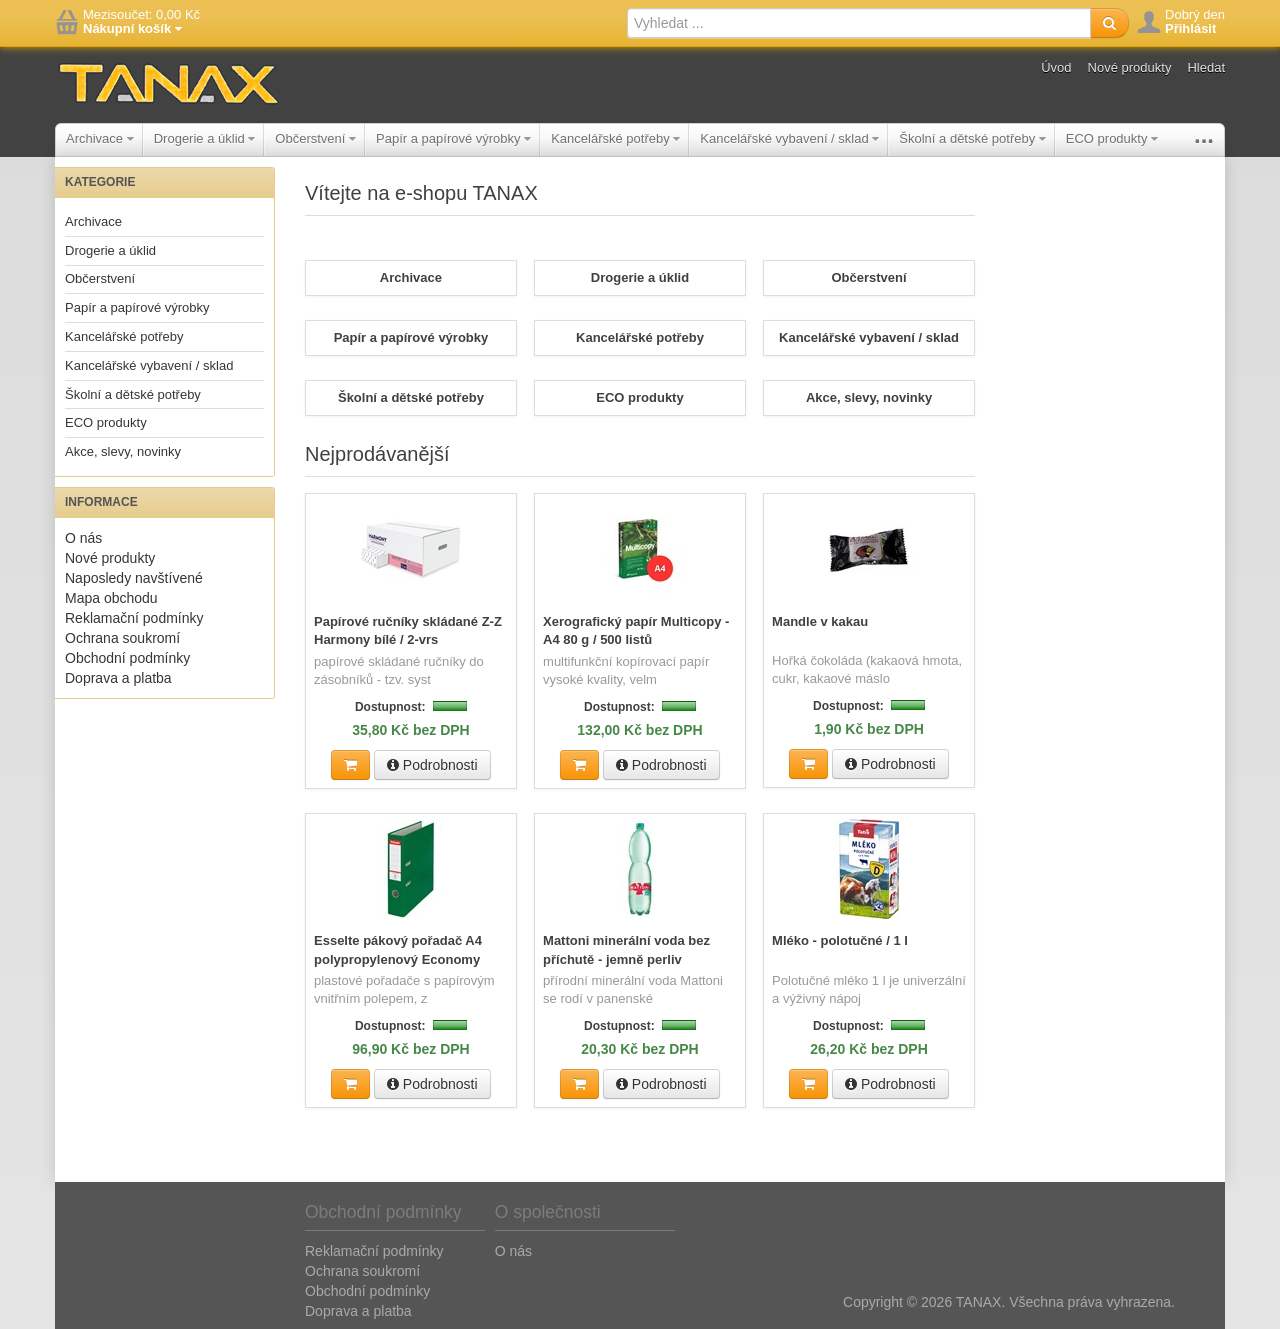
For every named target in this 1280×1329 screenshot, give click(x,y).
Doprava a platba (118, 678)
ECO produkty (1112, 138)
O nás (83, 538)
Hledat (1206, 67)
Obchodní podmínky (127, 658)
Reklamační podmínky (134, 618)
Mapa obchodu (111, 598)
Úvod (1056, 67)
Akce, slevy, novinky (123, 451)
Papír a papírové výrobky (453, 138)
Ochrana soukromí (122, 638)
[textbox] (859, 23)
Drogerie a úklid (205, 138)
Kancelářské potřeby (615, 138)
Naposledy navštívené (134, 578)
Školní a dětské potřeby (972, 138)
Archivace (100, 138)
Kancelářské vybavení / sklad (789, 138)
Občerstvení (315, 138)
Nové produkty (1130, 67)
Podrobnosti (432, 764)
